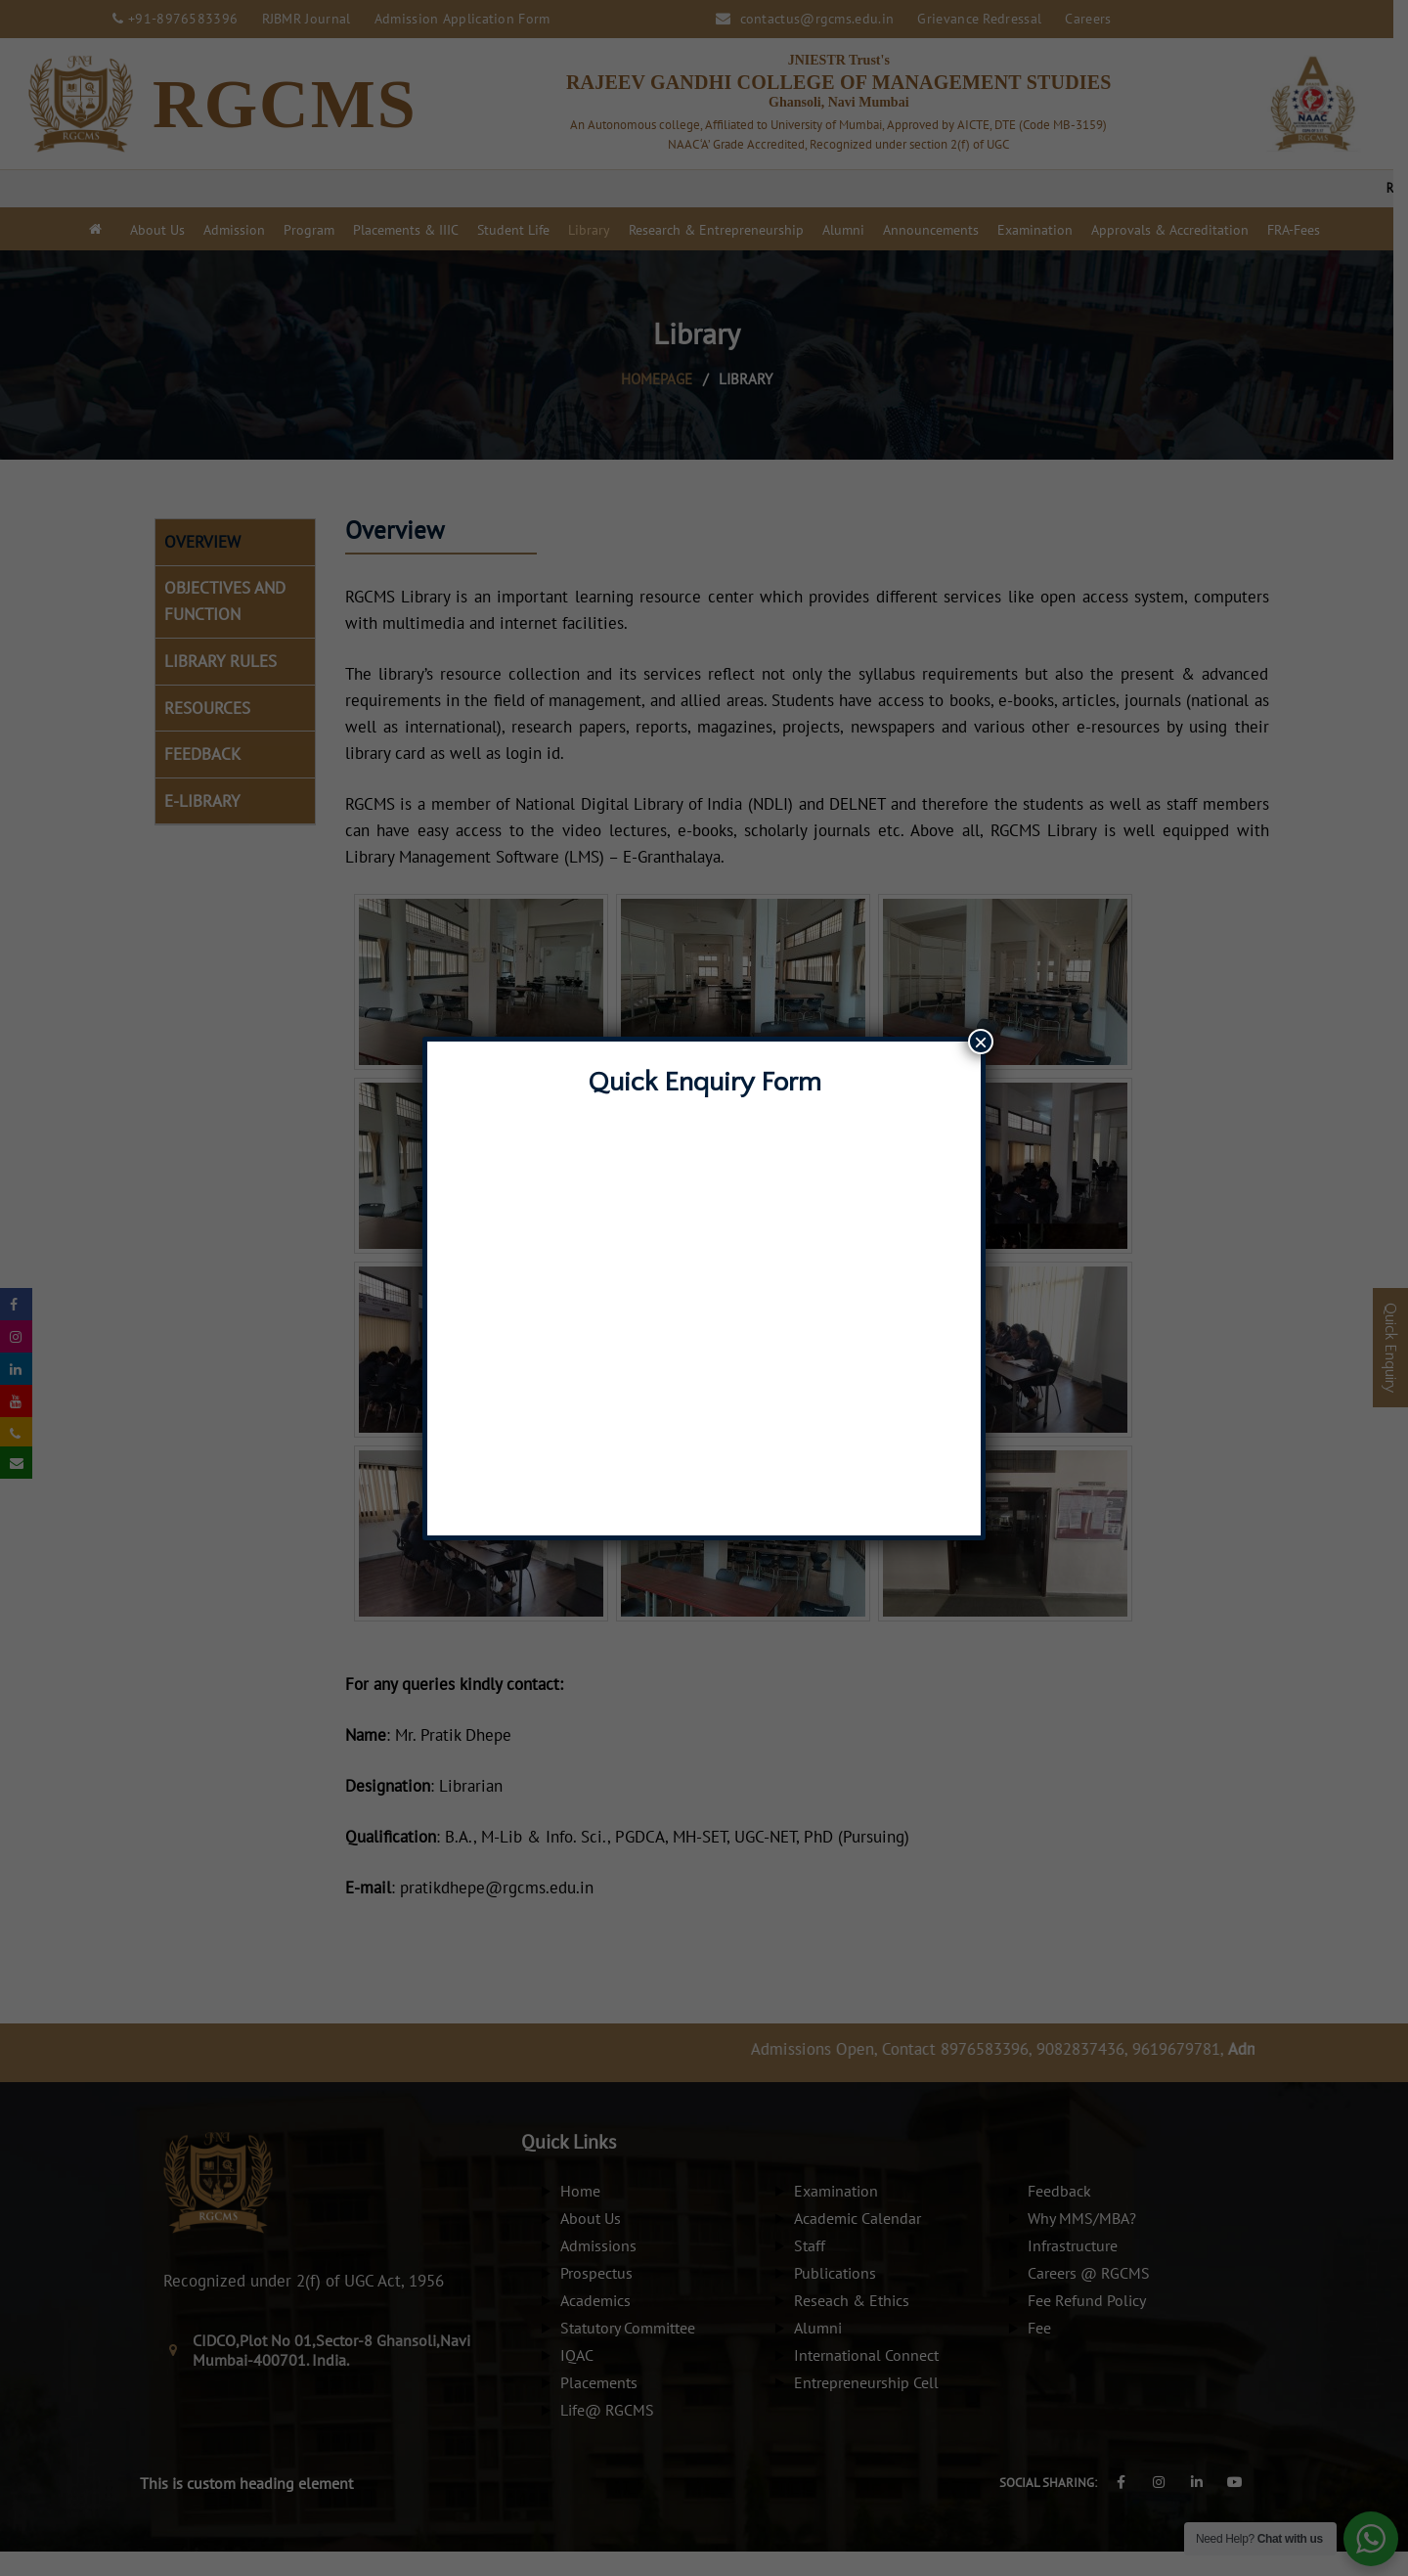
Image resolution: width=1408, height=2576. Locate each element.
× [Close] (981, 1041)
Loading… (704, 1307)
